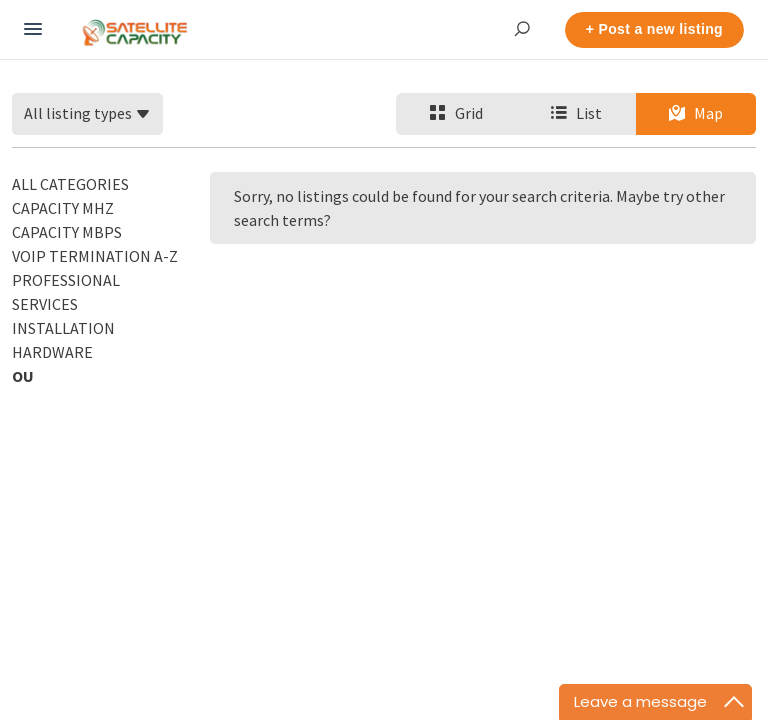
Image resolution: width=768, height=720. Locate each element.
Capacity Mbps (67, 232)
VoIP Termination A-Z (95, 256)
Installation (63, 328)
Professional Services (66, 292)
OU (23, 376)
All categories (70, 184)
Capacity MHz (63, 208)
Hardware (52, 352)
